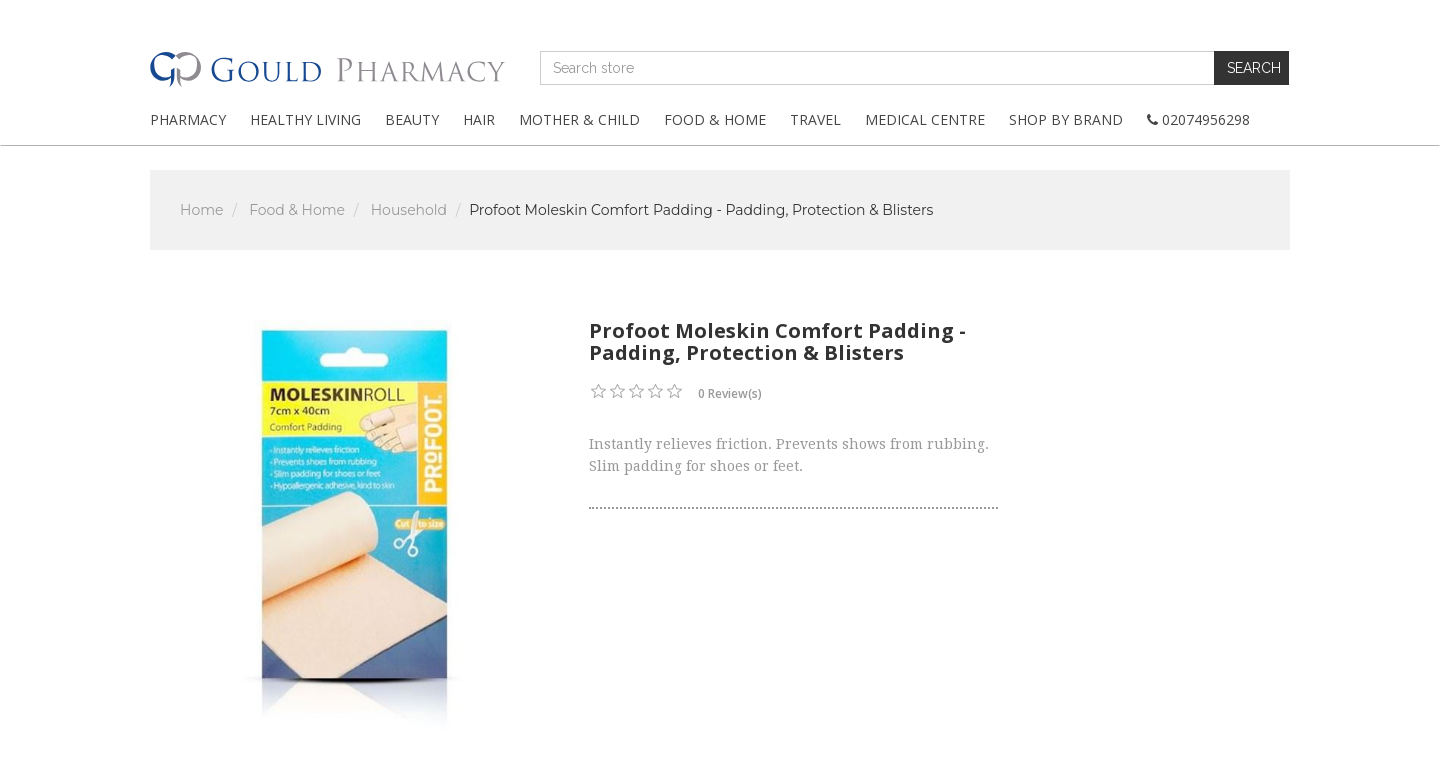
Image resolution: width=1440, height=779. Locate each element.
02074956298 (1198, 119)
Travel (815, 119)
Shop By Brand (1066, 119)
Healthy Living (305, 119)
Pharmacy (188, 119)
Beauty (412, 119)
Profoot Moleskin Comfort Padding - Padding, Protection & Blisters (701, 210)
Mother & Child (579, 119)
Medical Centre (925, 119)
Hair (479, 119)
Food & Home (715, 119)
